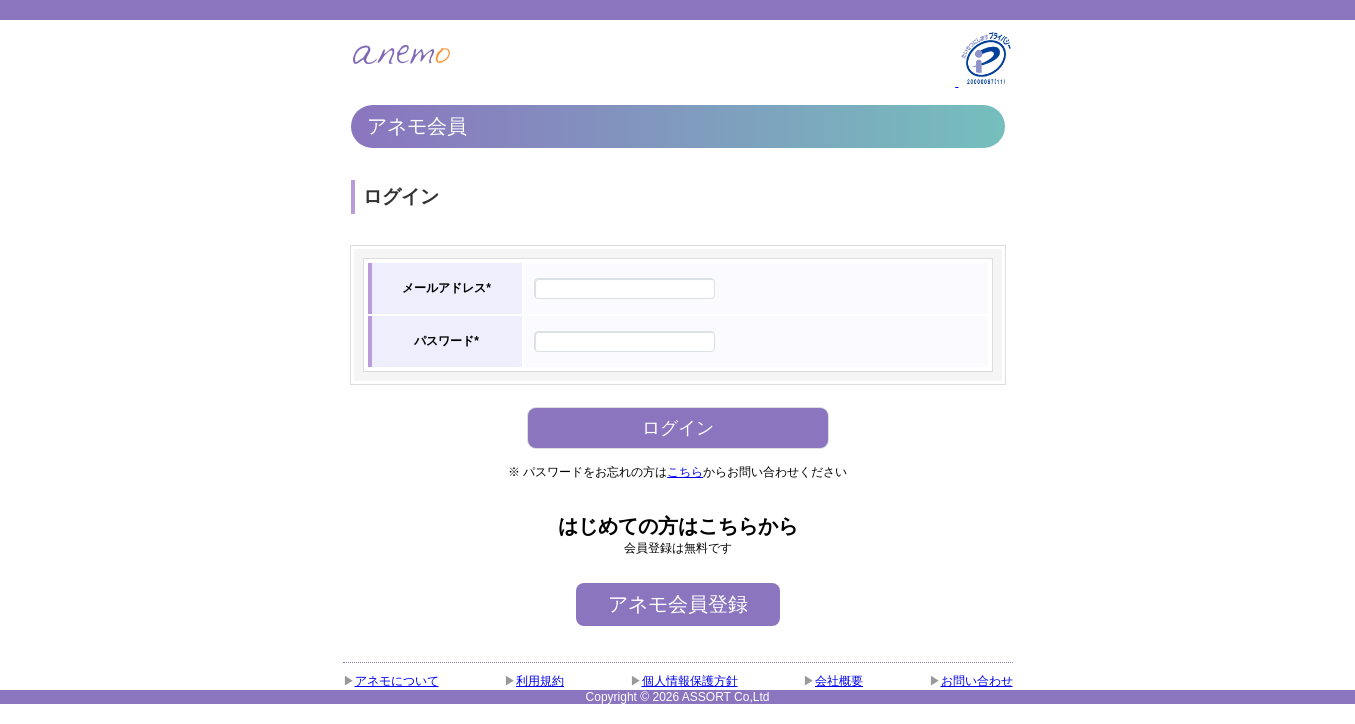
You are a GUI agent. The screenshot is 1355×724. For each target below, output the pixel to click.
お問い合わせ (977, 681)
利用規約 (540, 681)
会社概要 (839, 681)
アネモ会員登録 (678, 604)
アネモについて (397, 681)
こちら (685, 472)
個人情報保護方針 (690, 681)
